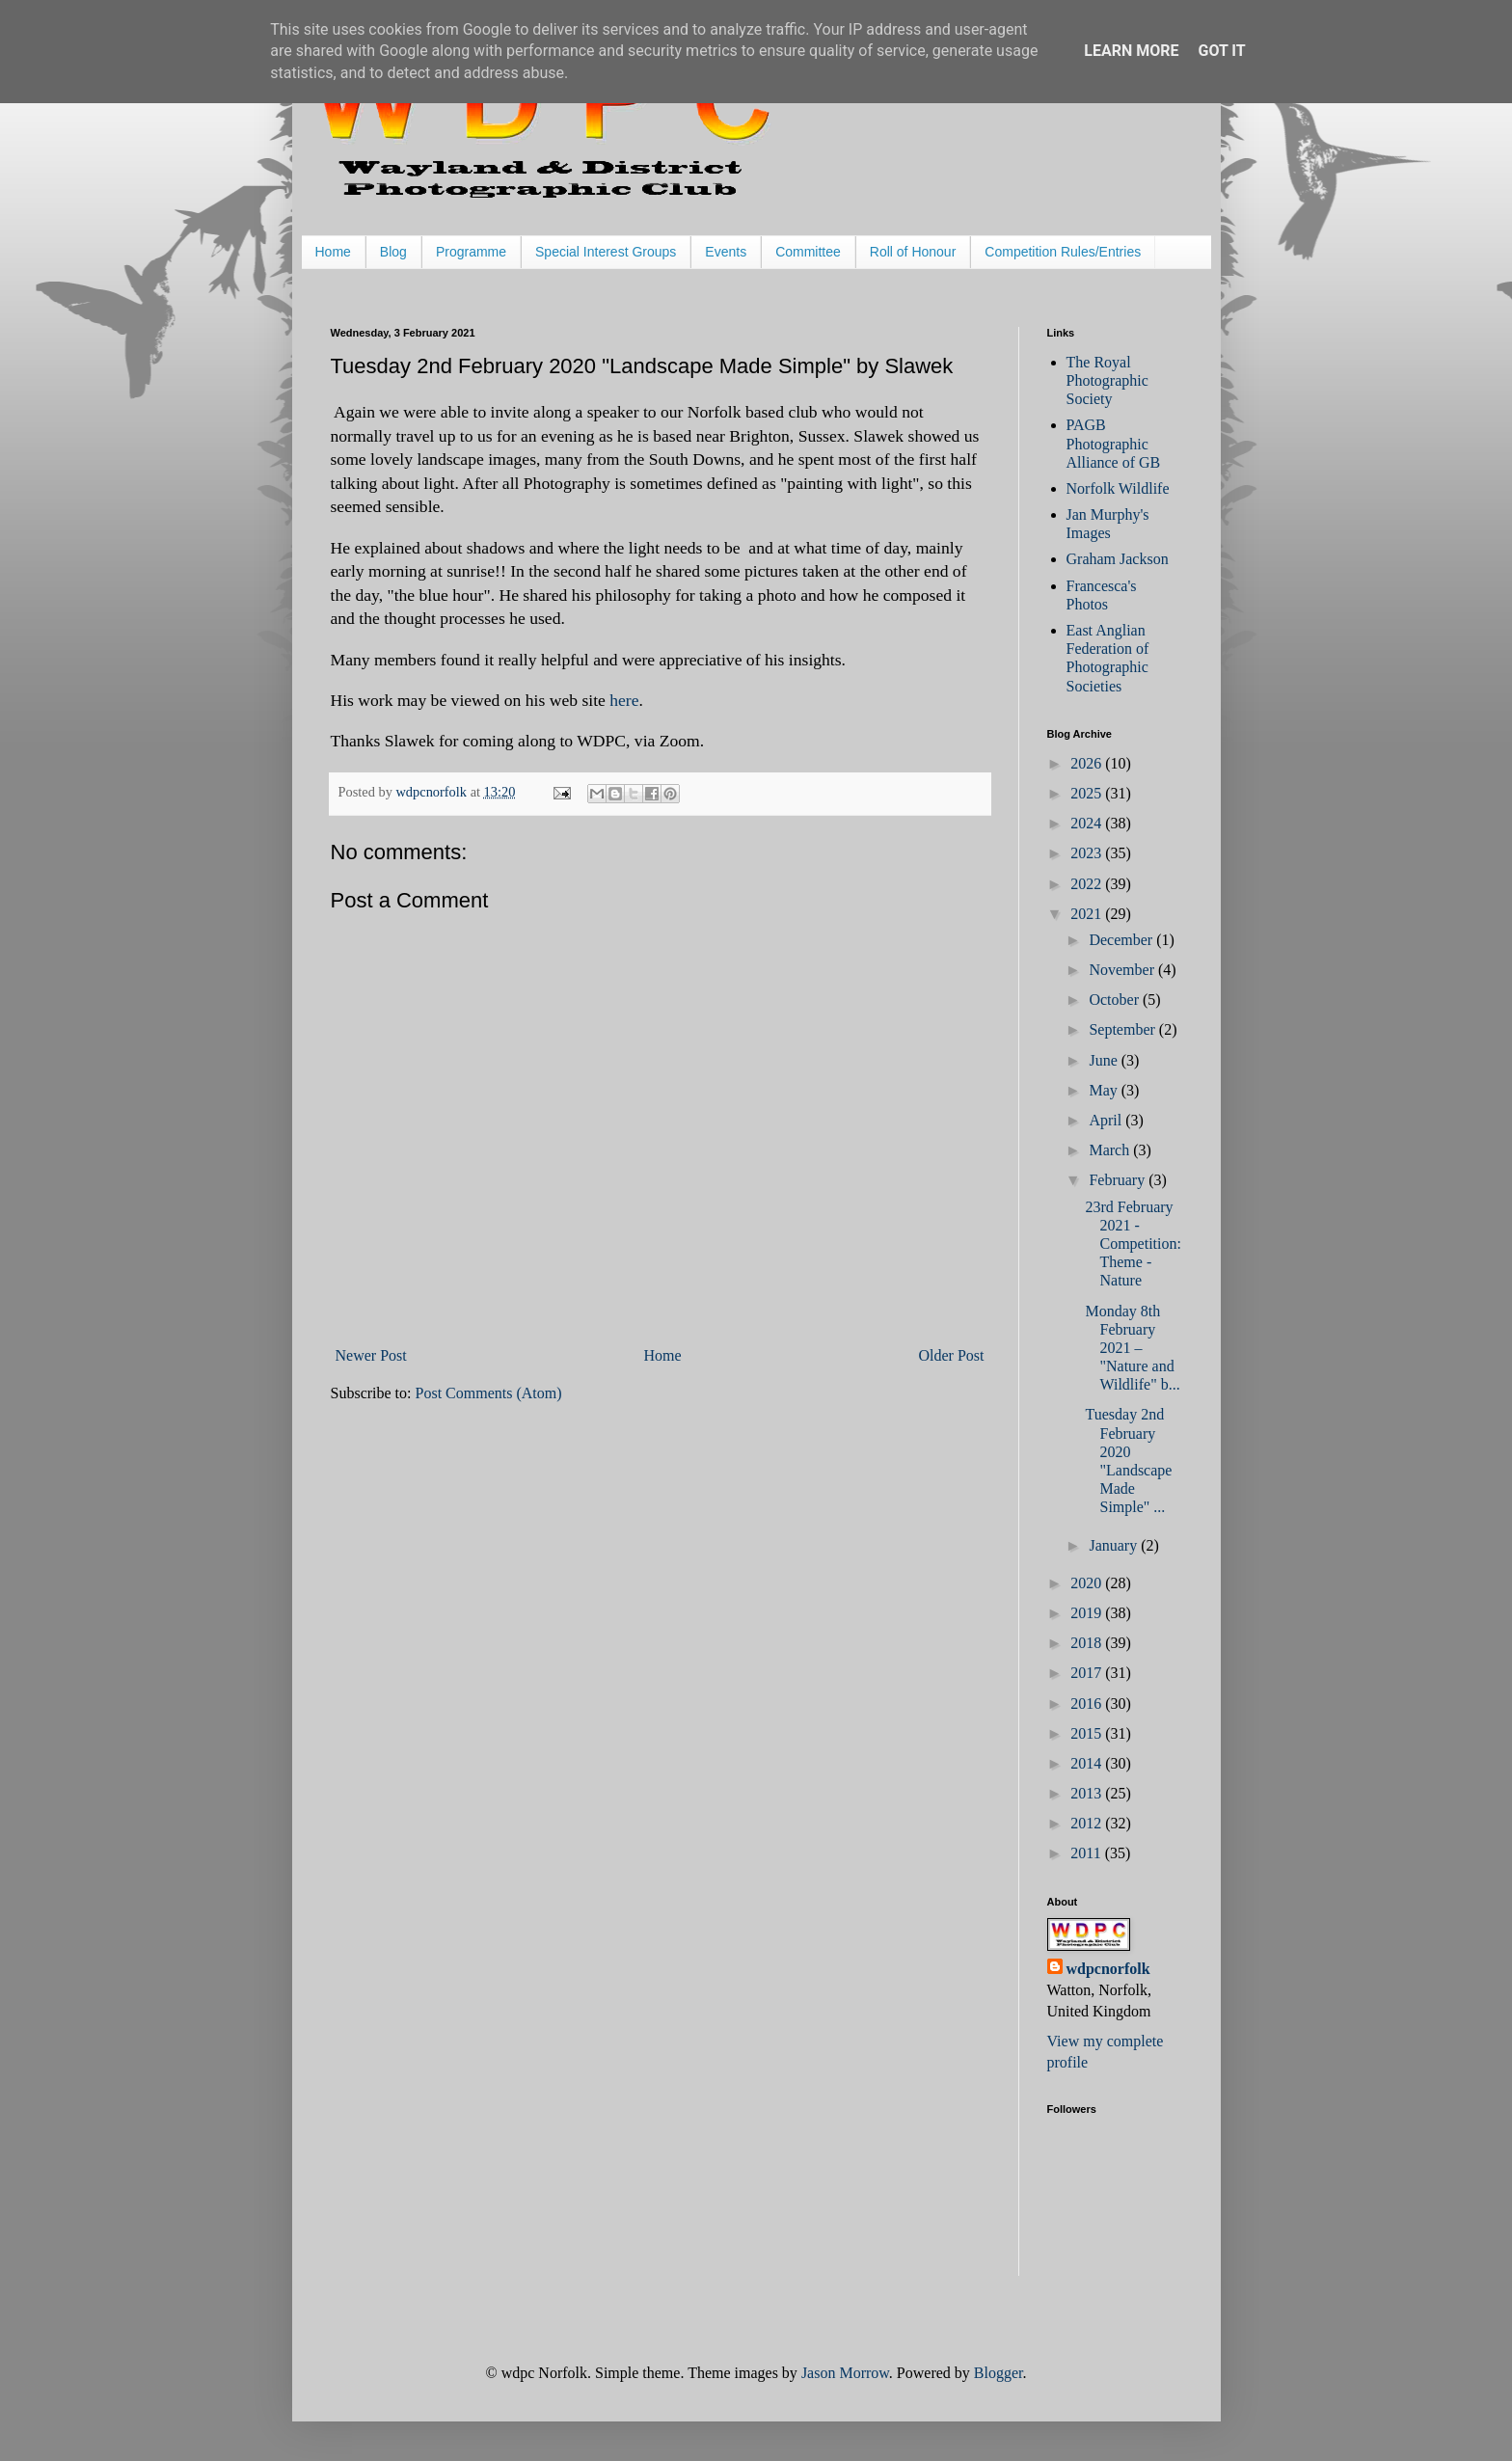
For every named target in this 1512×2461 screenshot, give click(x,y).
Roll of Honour (913, 251)
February (1118, 1180)
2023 (1087, 853)
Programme (471, 251)
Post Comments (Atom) (489, 1393)
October (1116, 999)
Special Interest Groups (605, 251)
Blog (393, 251)
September (1123, 1029)
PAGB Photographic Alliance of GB (1113, 443)
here (623, 700)
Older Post (952, 1355)
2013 (1087, 1793)
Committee (808, 251)
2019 (1087, 1613)
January (1115, 1545)
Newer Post (371, 1355)
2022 (1087, 884)
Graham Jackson (1117, 559)
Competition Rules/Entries (1063, 251)
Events (725, 251)
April (1107, 1120)
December (1122, 940)
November (1123, 969)
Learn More (1131, 50)
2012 (1087, 1823)
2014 (1087, 1763)
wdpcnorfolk (1108, 1969)
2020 (1087, 1583)
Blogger (998, 2373)
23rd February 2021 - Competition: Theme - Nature (1132, 1244)
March (1111, 1150)
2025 (1087, 793)
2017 (1087, 1672)
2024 (1087, 823)
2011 (1087, 1853)
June (1104, 1060)
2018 (1087, 1643)
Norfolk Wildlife (1118, 488)
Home (333, 251)
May (1104, 1090)
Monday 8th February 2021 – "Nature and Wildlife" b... (1132, 1348)
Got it (1221, 50)
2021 (1087, 914)
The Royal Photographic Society (1107, 380)
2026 (1087, 763)
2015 (1087, 1733)
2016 (1087, 1703)
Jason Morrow (845, 2373)
